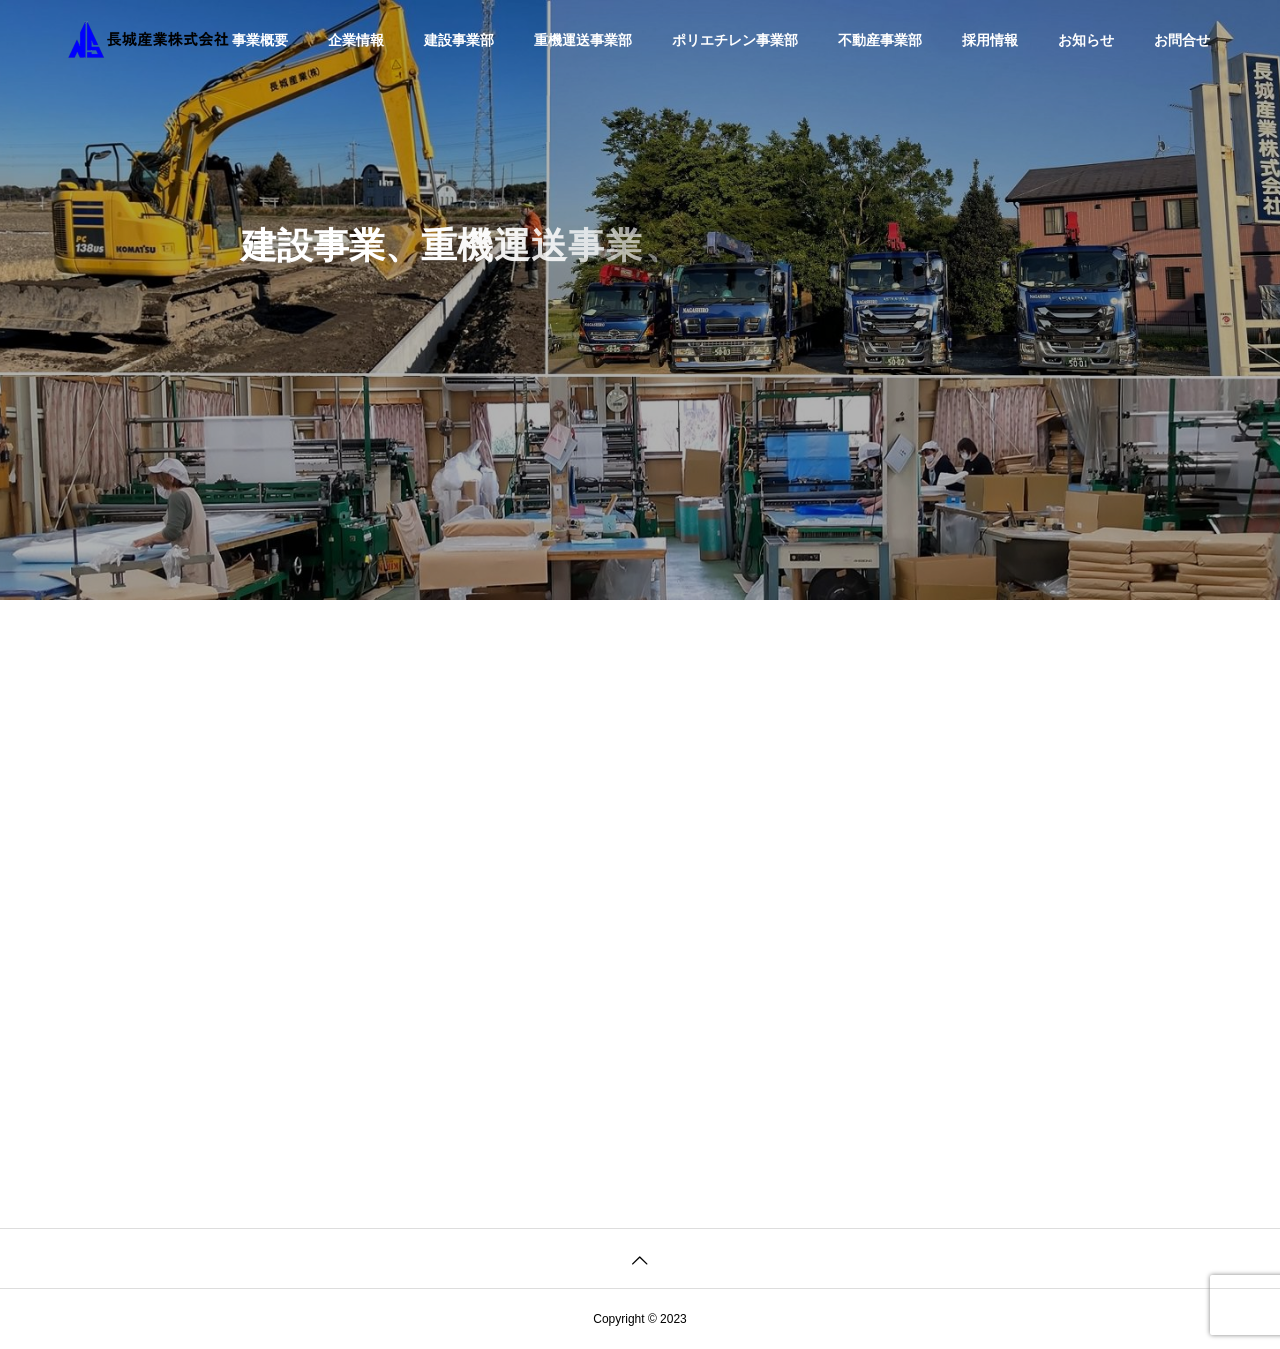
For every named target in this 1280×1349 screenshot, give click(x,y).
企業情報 (356, 40)
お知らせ (1086, 40)
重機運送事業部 (583, 40)
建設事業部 (459, 40)
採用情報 (990, 40)
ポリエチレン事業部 (735, 40)
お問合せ (1182, 40)
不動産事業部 (880, 40)
